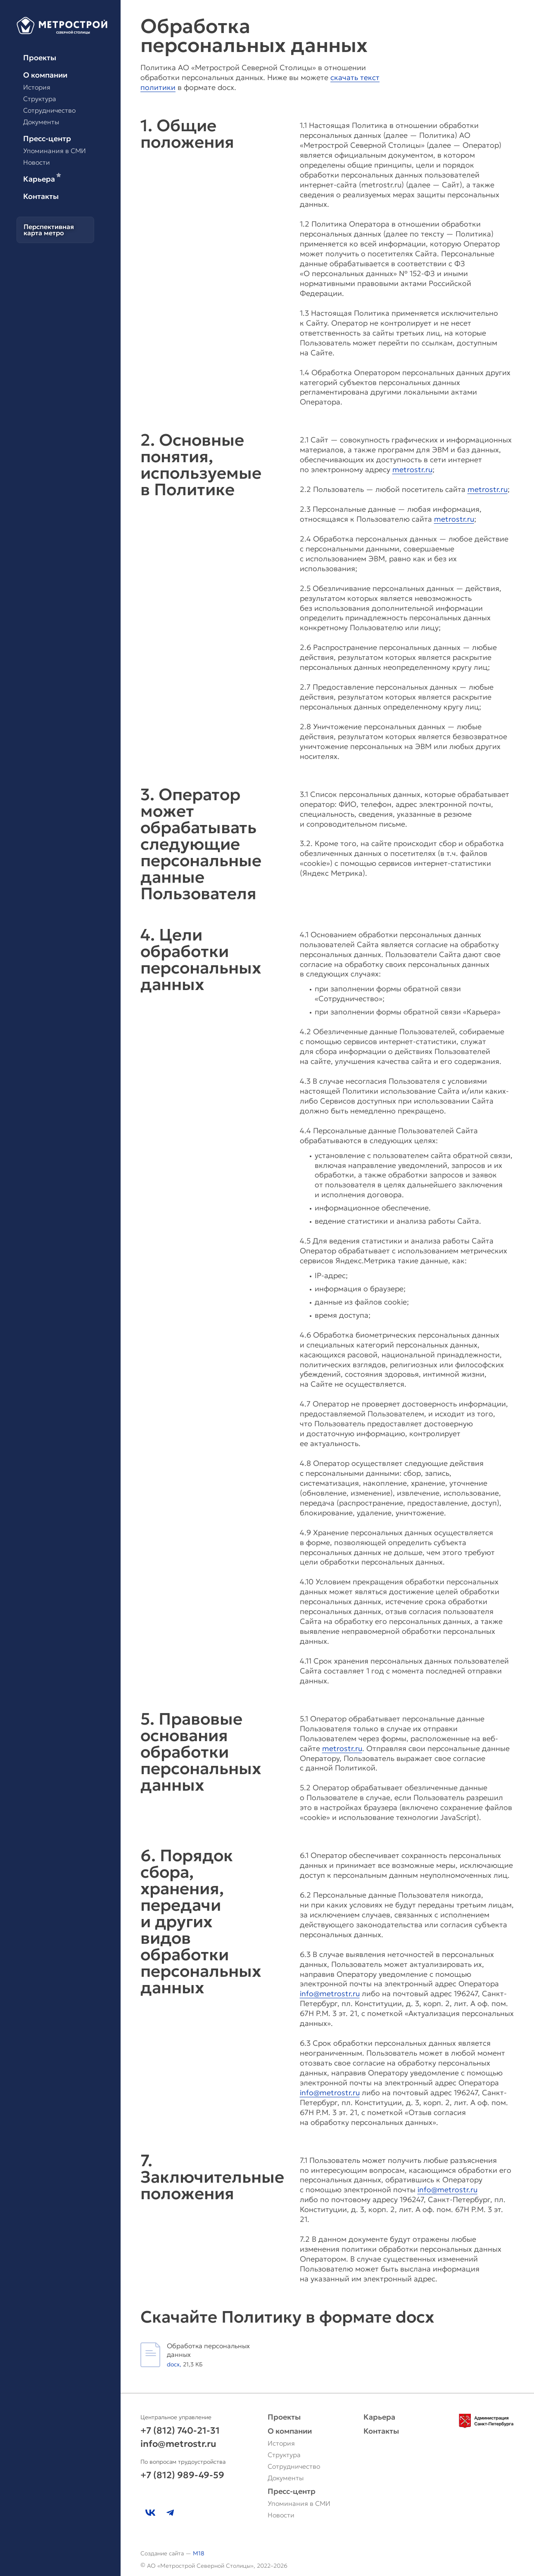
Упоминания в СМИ (54, 150)
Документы (41, 121)
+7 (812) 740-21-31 (180, 2430)
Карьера (42, 179)
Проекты (39, 57)
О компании (45, 75)
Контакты (41, 196)
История (36, 87)
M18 (198, 2553)
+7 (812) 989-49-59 (182, 2475)
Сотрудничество (49, 110)
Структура (39, 98)
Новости (36, 162)
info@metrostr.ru (330, 1993)
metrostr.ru (412, 469)
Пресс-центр (47, 138)
